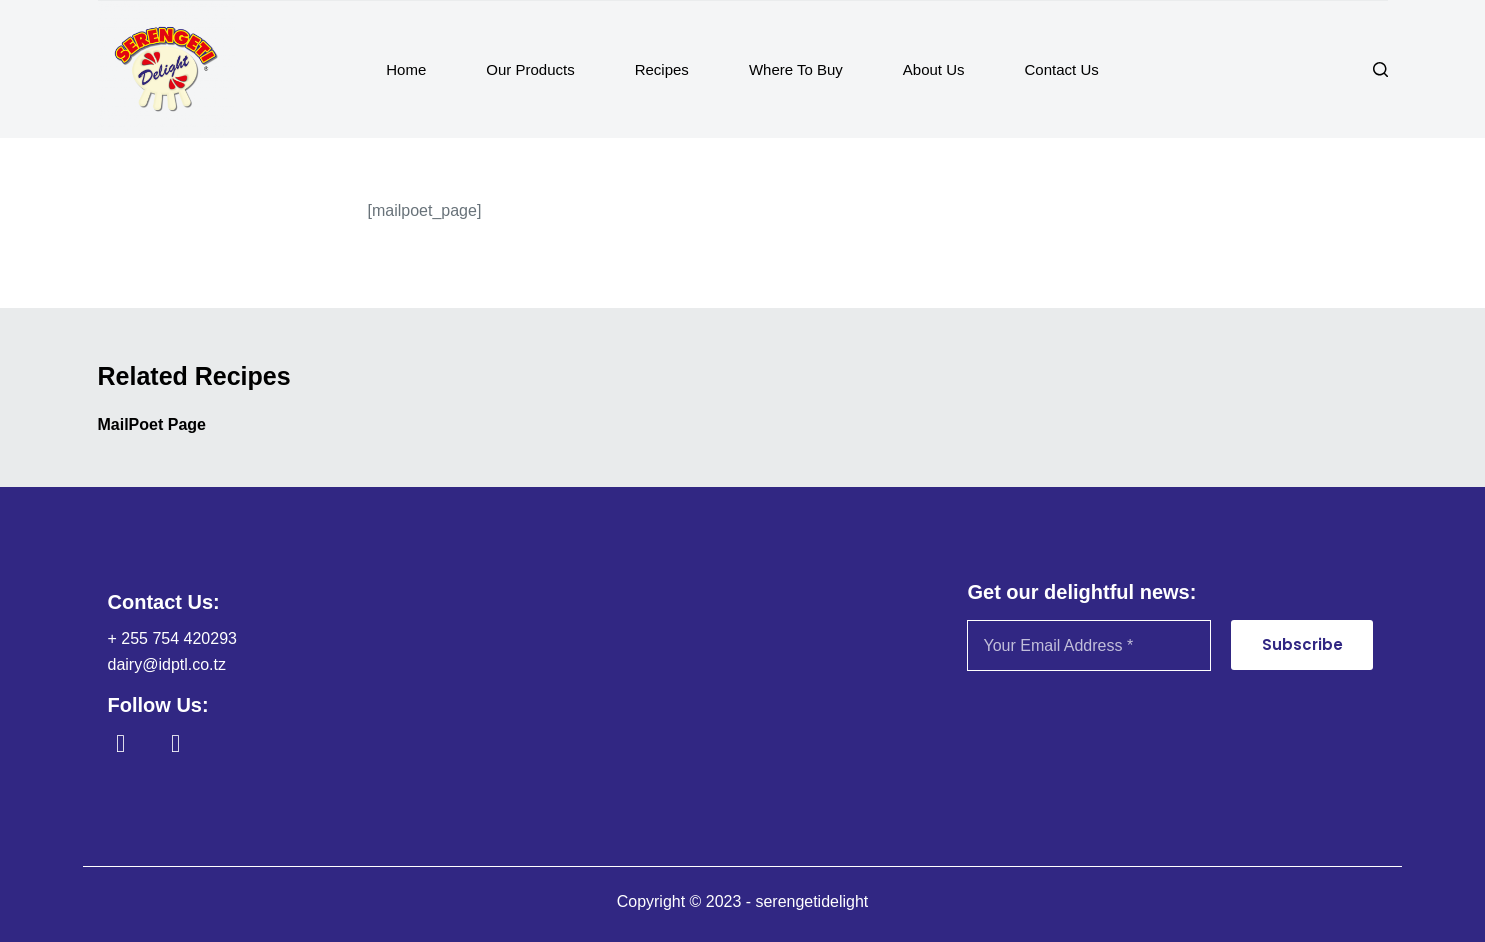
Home (406, 69)
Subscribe (1302, 644)
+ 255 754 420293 (172, 638)
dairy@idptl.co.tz (167, 664)
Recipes (662, 69)
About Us (934, 69)
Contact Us (1062, 69)
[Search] (1380, 69)
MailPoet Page (152, 424)
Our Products (530, 69)
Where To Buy (796, 69)
